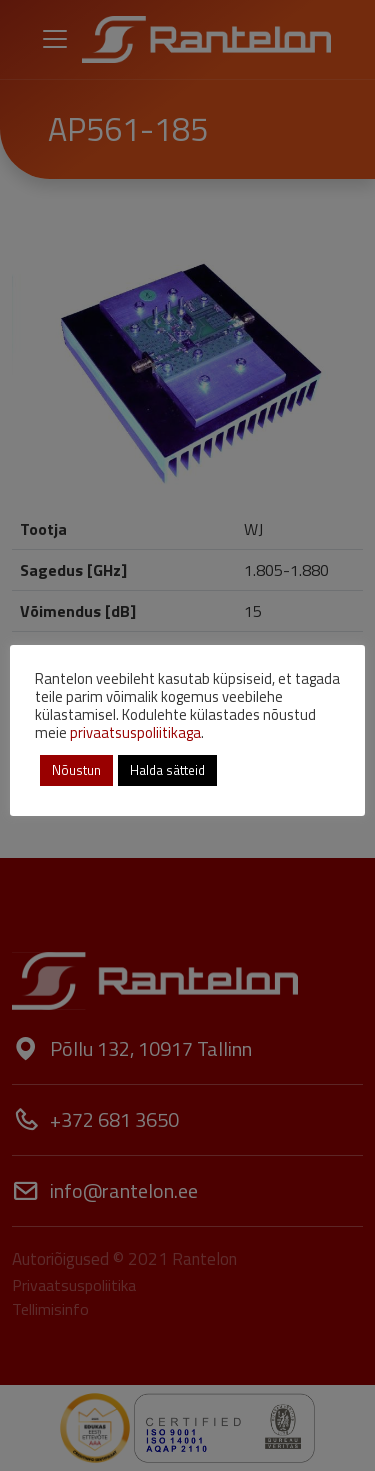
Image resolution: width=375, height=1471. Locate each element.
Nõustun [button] (76, 770)
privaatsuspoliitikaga (135, 732)
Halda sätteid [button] (167, 770)
